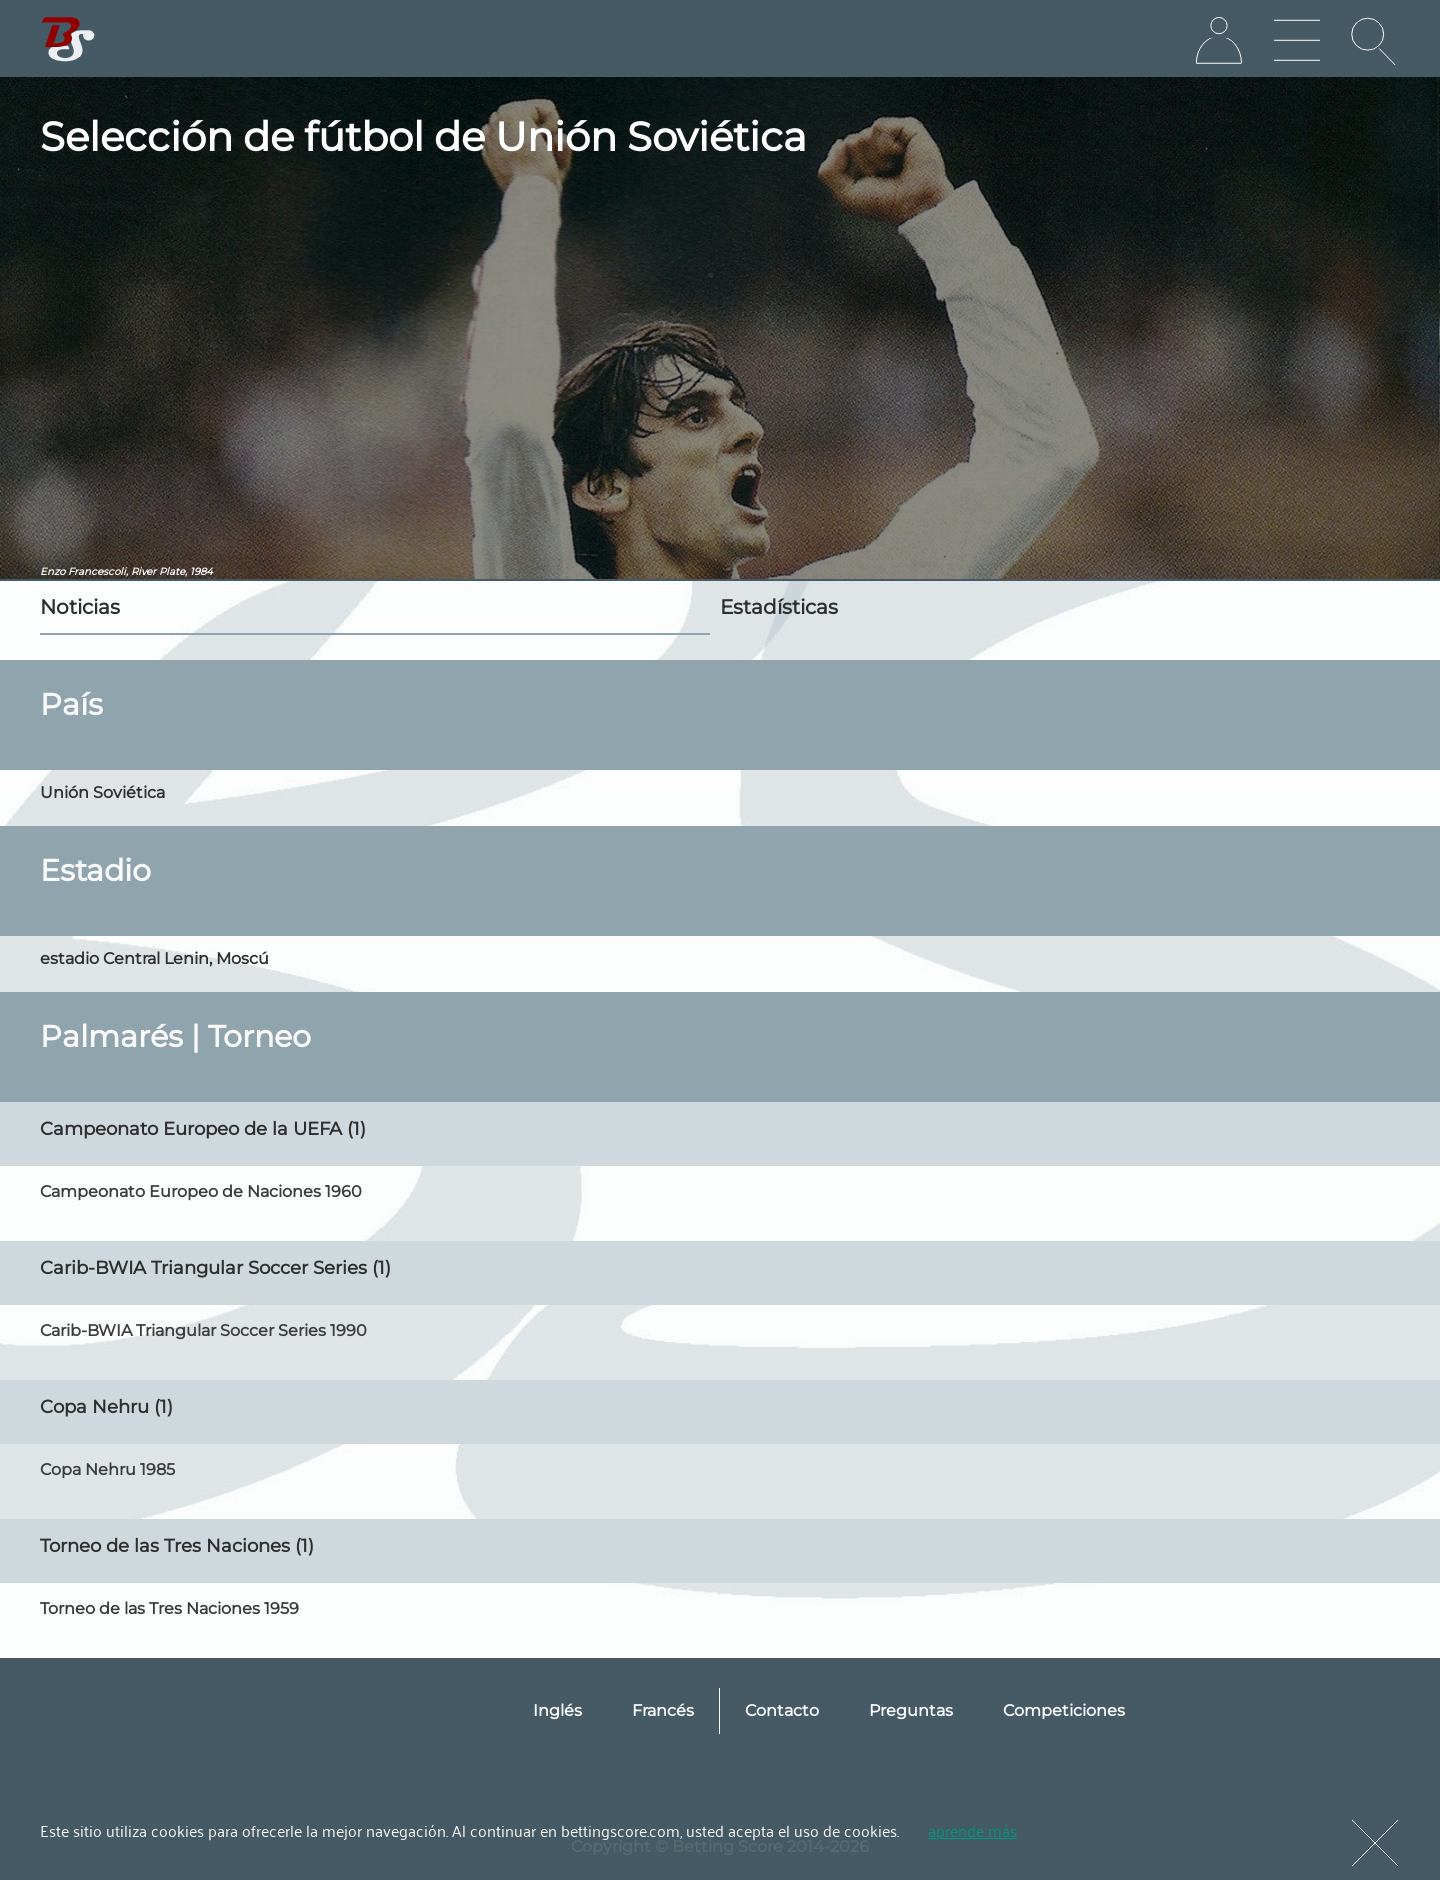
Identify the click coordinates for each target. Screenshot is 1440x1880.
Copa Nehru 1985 (107, 1469)
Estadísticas (779, 607)
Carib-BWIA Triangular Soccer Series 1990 (203, 1330)
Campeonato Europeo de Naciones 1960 (201, 1191)
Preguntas (911, 1710)
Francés (663, 1710)
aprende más (972, 1830)
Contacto (782, 1710)
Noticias (80, 607)
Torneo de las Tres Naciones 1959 (169, 1608)
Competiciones (1064, 1710)
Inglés (557, 1710)
